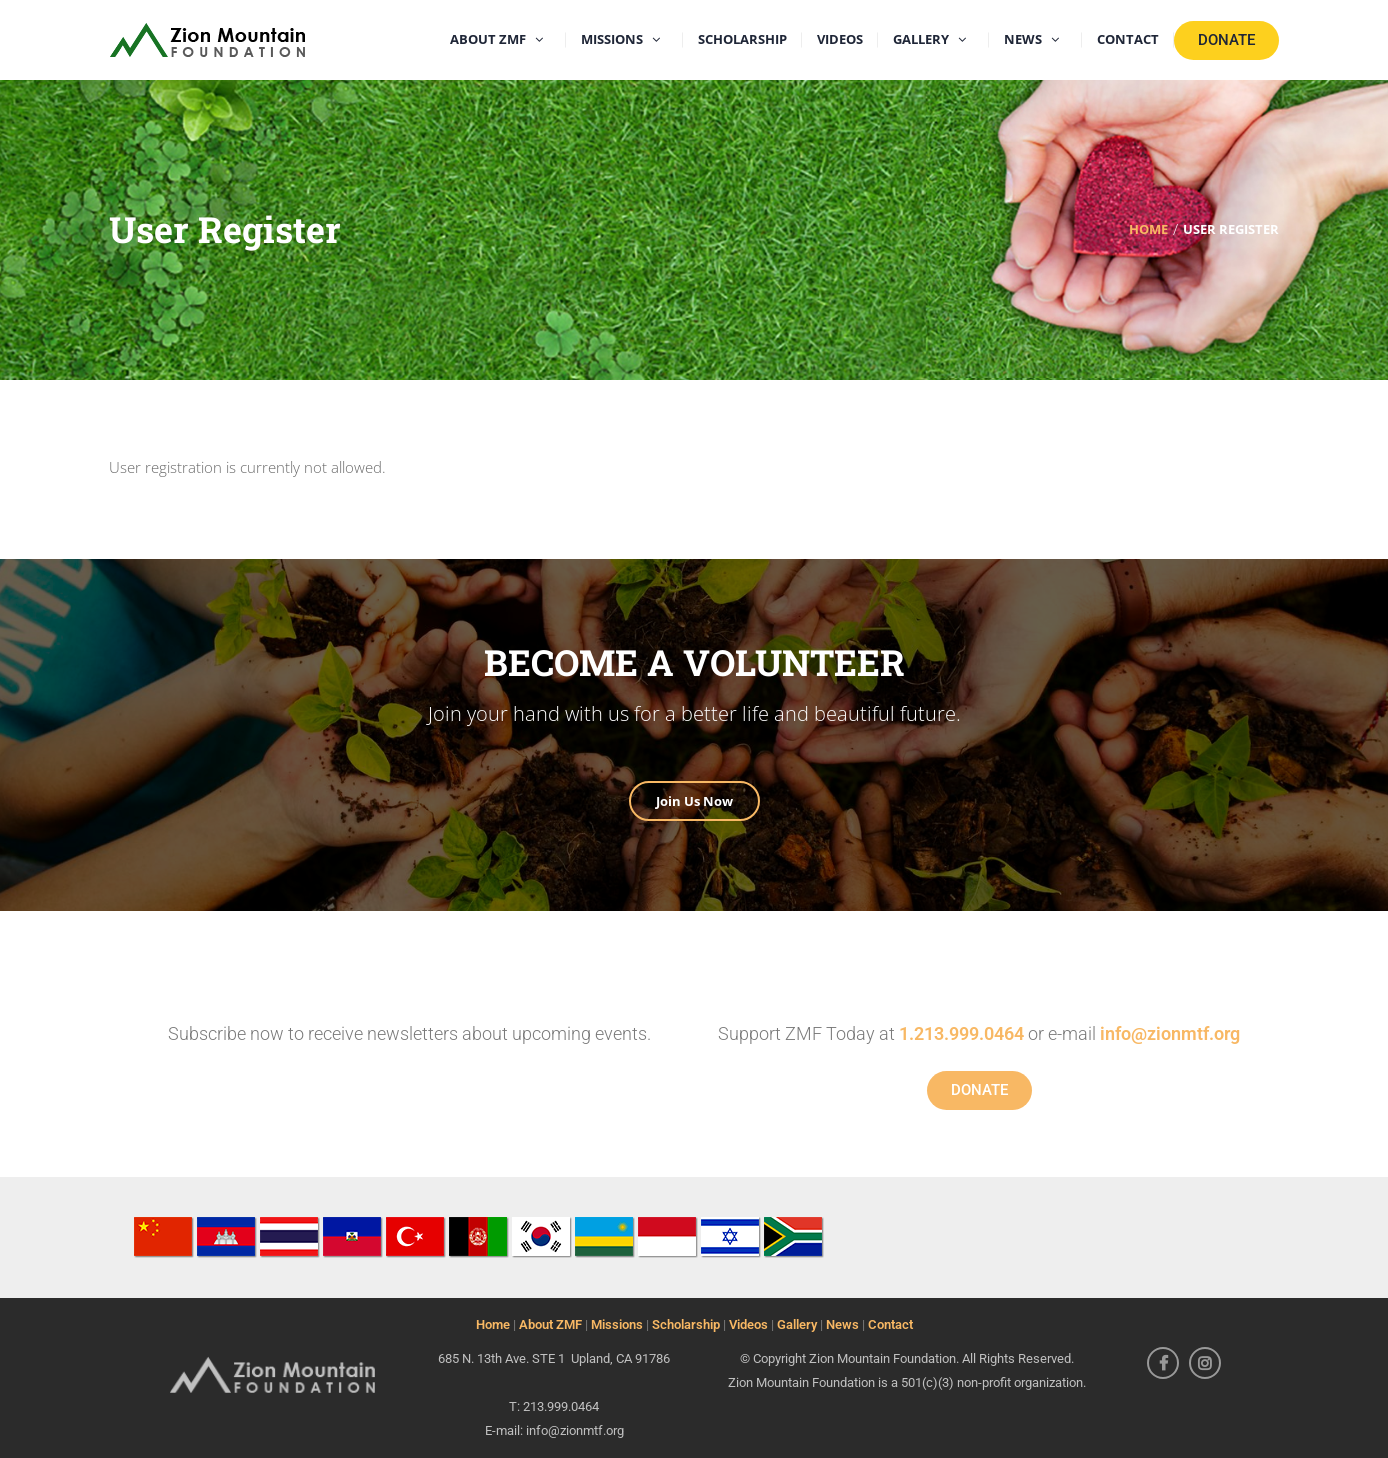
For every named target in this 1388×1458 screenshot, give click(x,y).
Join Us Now (694, 801)
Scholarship (686, 1324)
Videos (748, 1324)
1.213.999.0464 (961, 1033)
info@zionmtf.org (1170, 1033)
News (842, 1324)
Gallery (797, 1324)
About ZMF (550, 1324)
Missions (617, 1324)
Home (493, 1324)
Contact (890, 1324)
